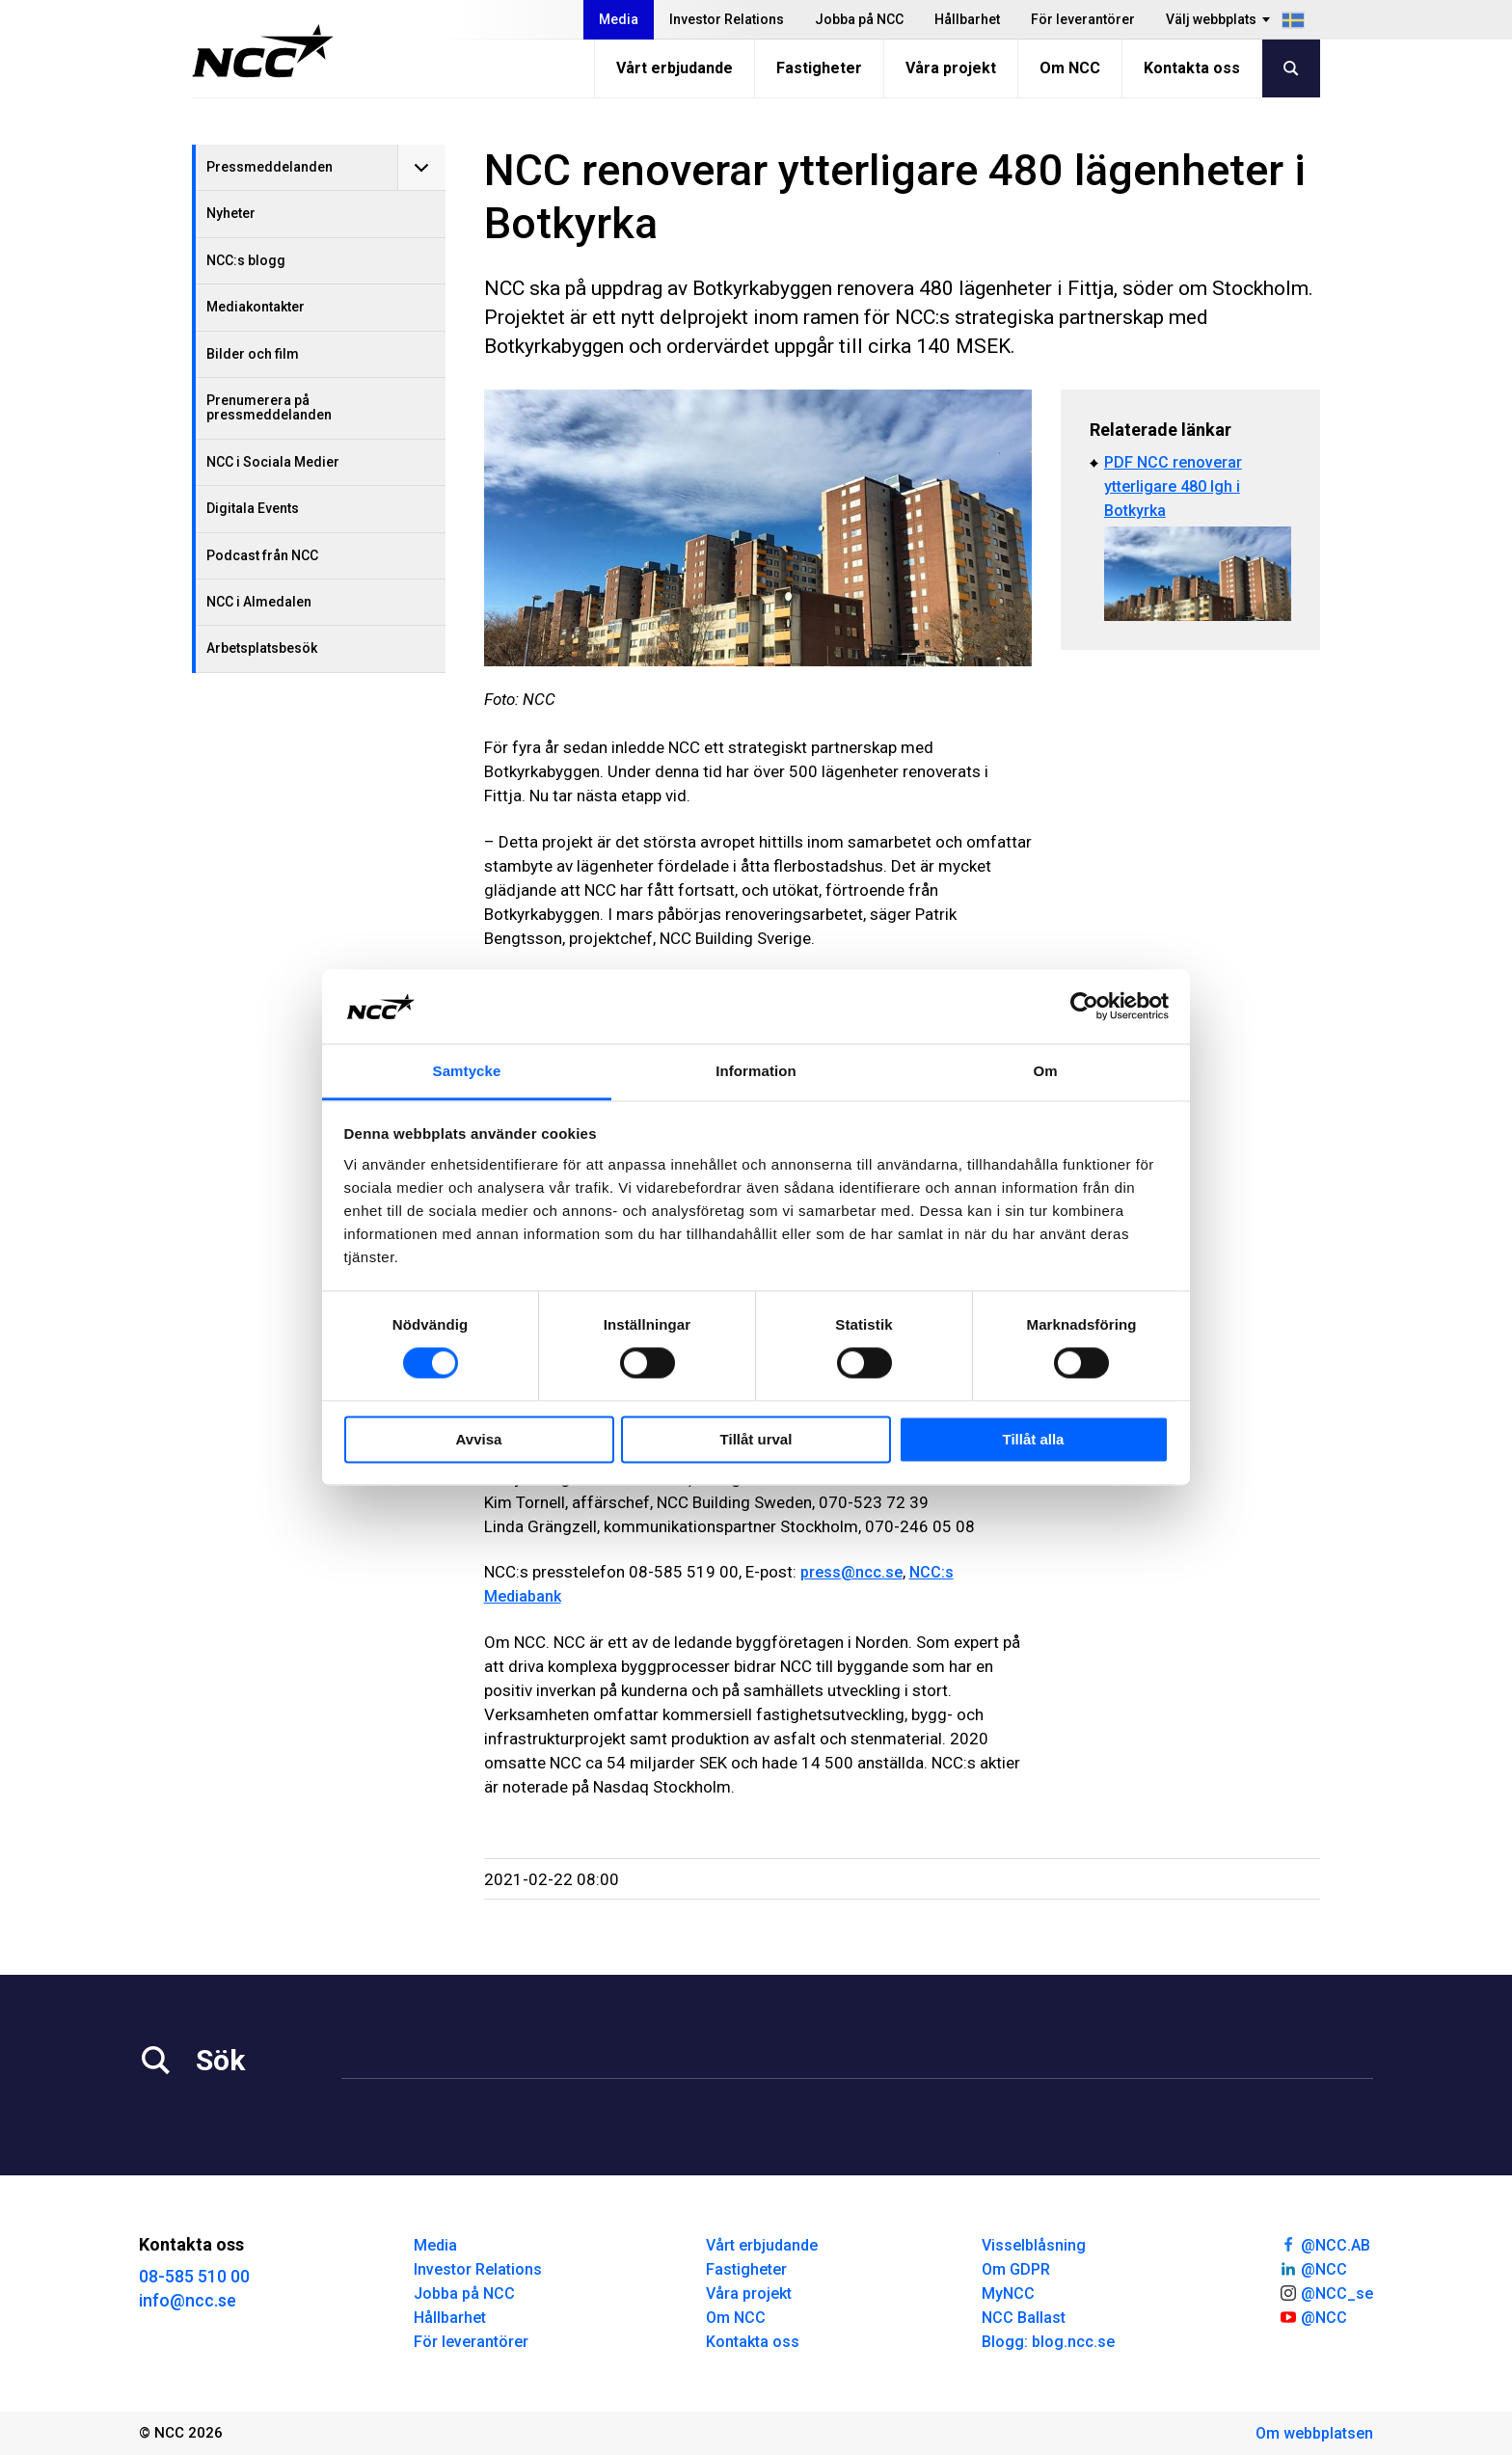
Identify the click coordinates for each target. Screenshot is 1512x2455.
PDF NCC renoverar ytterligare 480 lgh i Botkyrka (1173, 486)
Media (618, 19)
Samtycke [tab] (467, 1071)
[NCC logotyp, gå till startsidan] (263, 51)
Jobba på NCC (859, 19)
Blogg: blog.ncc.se (1048, 2342)
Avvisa (479, 1439)
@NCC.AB (1324, 2243)
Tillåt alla (1034, 1439)
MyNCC (1008, 2293)
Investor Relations (726, 19)
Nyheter (231, 213)
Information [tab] (756, 1071)
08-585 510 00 (194, 2276)
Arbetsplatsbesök (261, 648)
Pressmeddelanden (269, 167)
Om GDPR (1016, 2269)
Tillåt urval (756, 1439)
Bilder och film (252, 354)
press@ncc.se (851, 1572)
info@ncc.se (187, 2300)
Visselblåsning (1034, 2245)
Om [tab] (1045, 1071)
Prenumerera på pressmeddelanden (269, 407)
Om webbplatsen (1314, 2433)
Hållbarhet (967, 19)
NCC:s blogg (245, 260)
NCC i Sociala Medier (272, 462)
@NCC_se (1326, 2292)
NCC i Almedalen (258, 601)
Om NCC (1070, 68)
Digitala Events (252, 508)
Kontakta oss (1192, 68)
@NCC (1313, 2268)
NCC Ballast (1024, 2317)
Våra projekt (950, 68)
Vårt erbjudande (674, 68)
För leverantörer (1083, 19)
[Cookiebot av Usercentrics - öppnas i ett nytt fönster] (1084, 1006)
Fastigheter (819, 68)
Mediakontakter (255, 306)
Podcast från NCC (262, 555)
